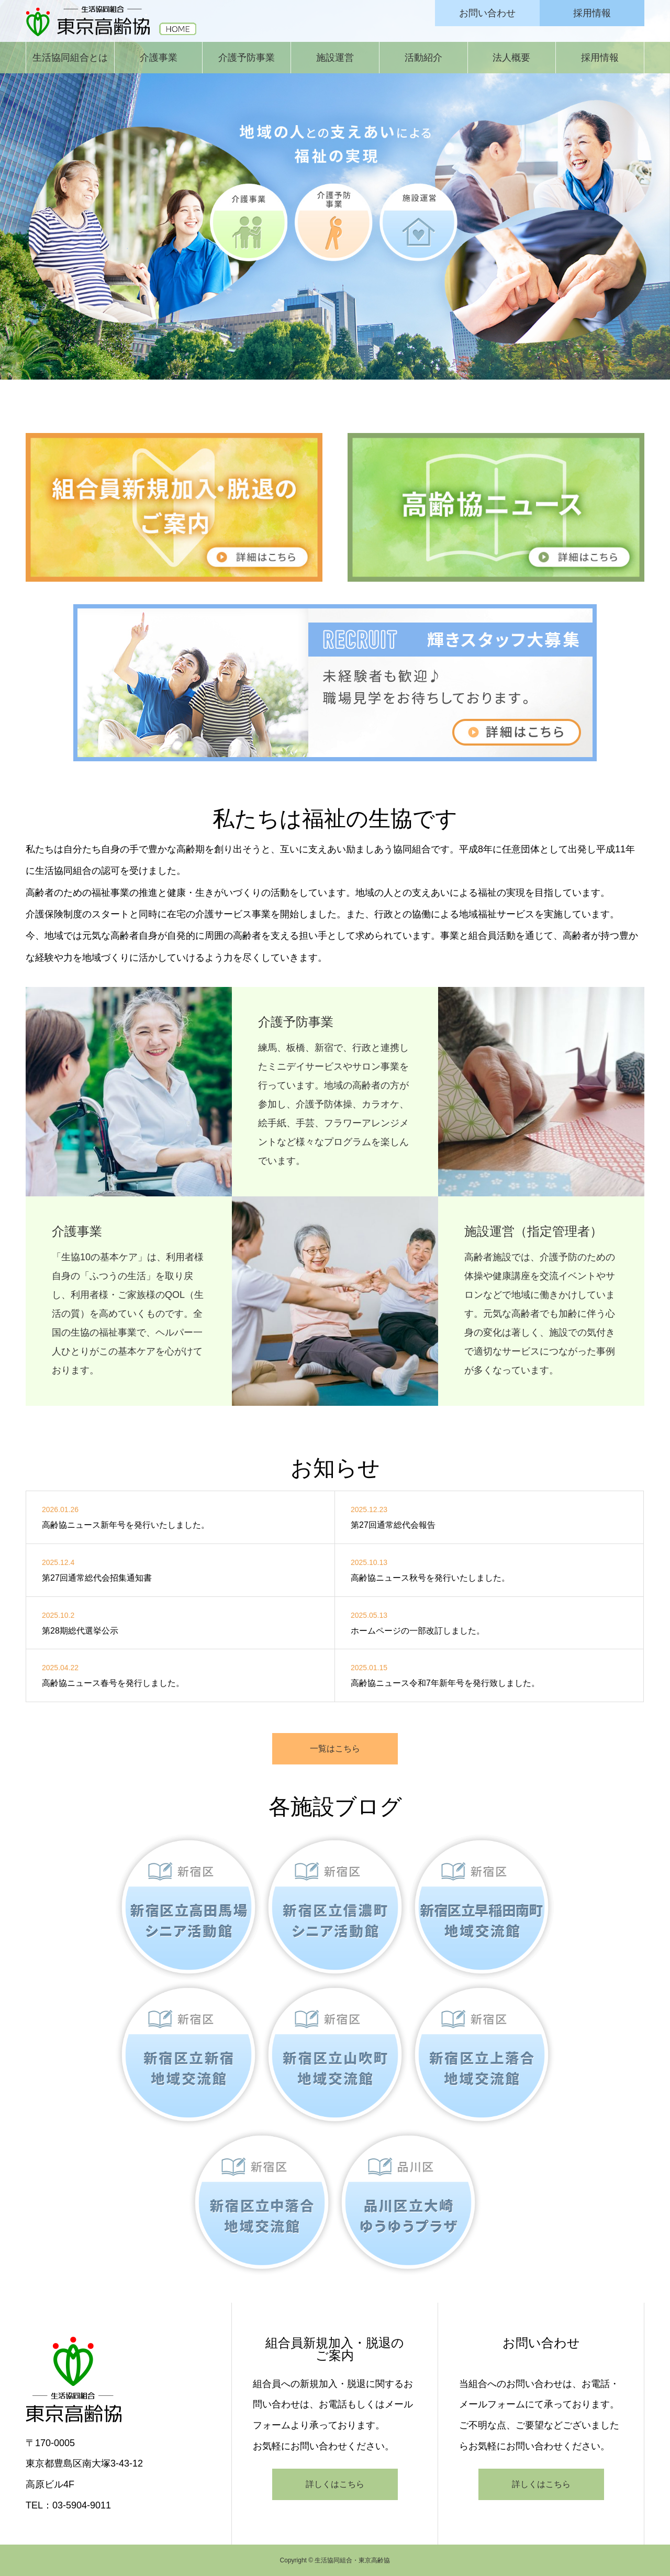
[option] (335, 190)
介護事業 (158, 57)
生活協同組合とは (70, 57)
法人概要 (511, 57)
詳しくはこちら (335, 2484)
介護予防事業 (246, 57)
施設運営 (335, 57)
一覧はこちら (335, 1748)
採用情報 (600, 57)
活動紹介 (423, 57)
